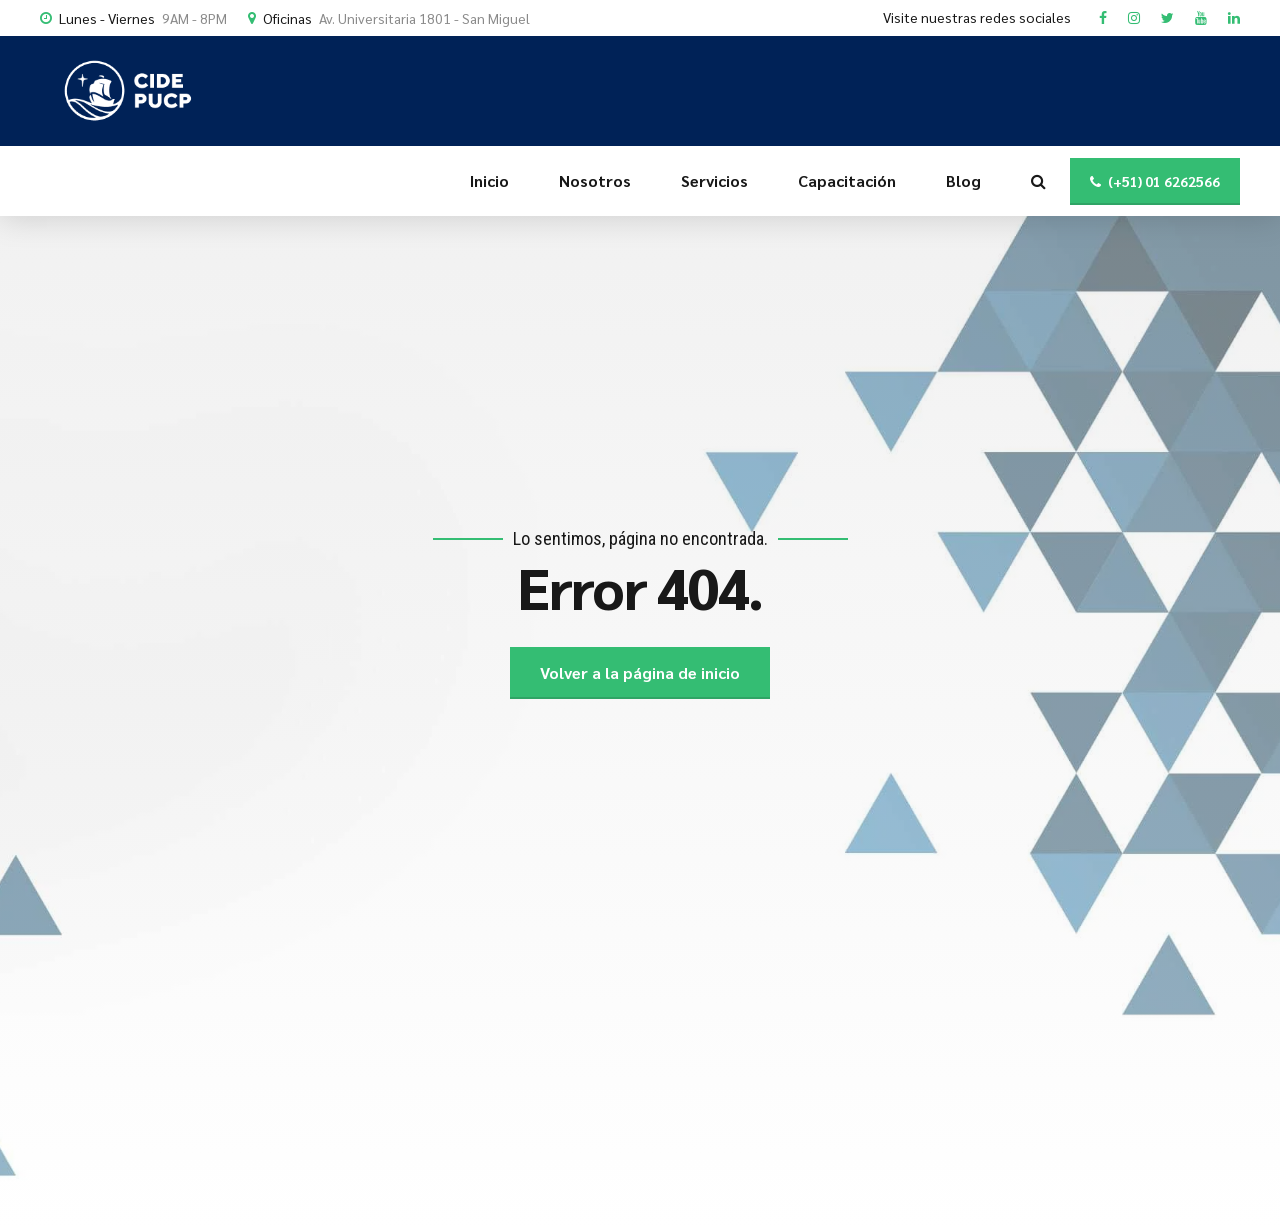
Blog (963, 180)
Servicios (714, 180)
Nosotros (595, 180)
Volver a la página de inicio (640, 672)
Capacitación (847, 180)
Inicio (489, 180)
